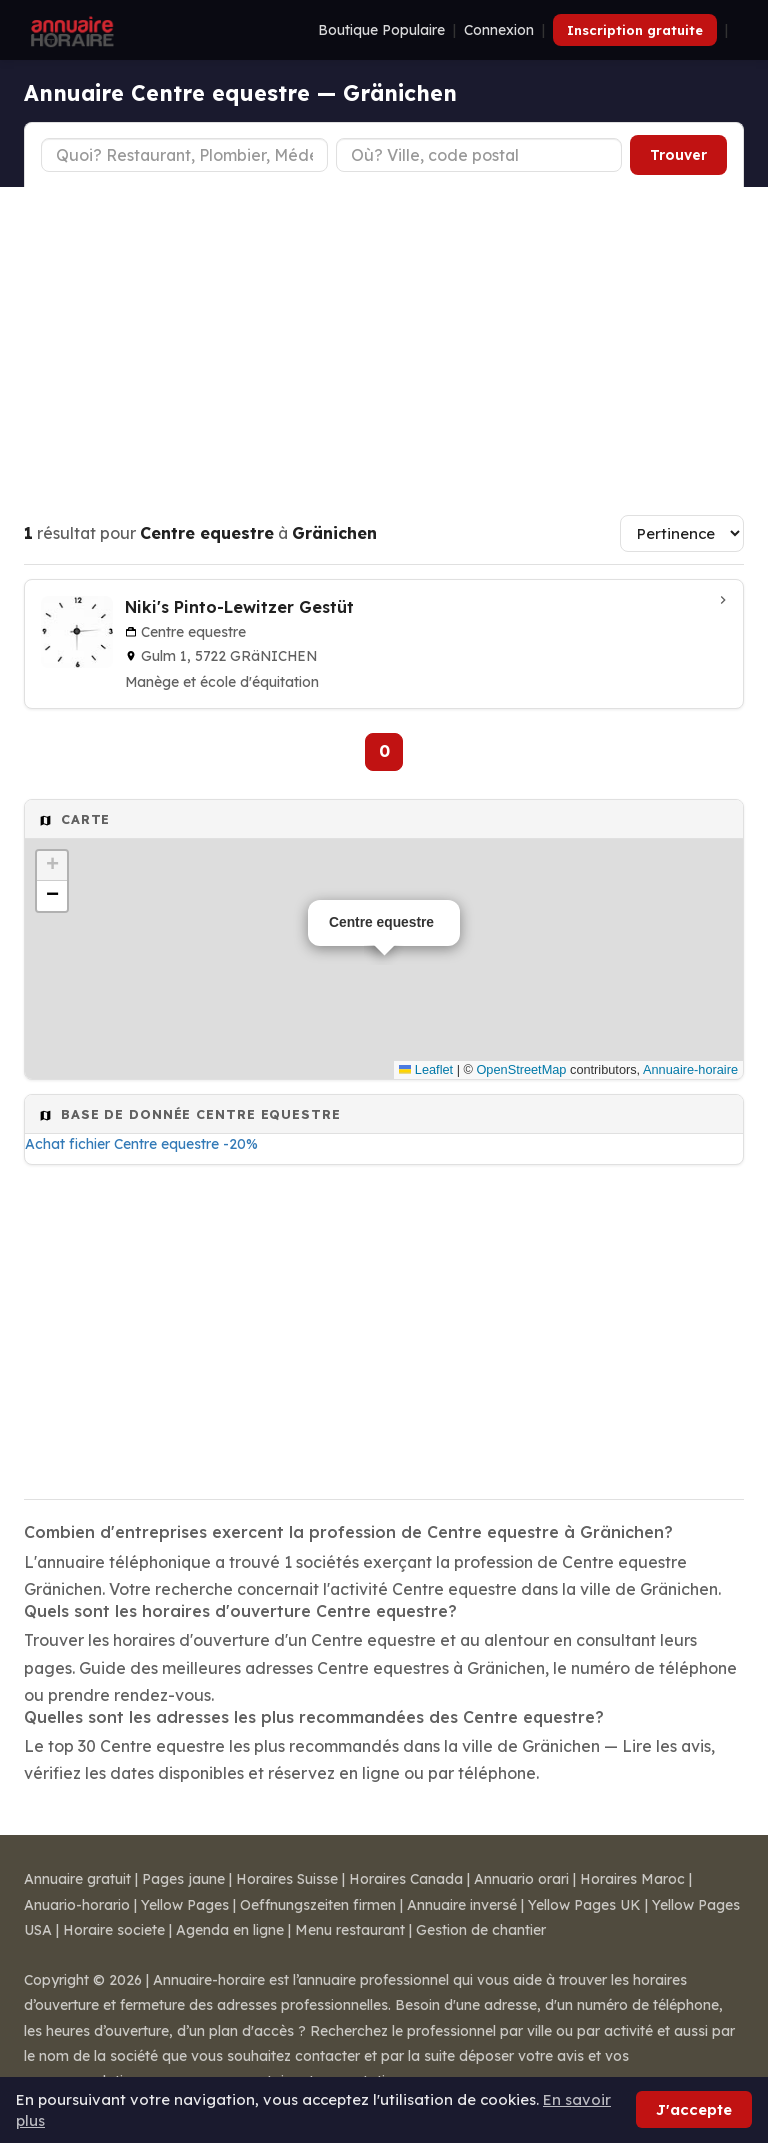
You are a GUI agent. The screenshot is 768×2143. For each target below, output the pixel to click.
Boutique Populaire (381, 30)
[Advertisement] (384, 337)
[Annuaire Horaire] (70, 30)
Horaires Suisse (287, 1879)
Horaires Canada (406, 1879)
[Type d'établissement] (184, 155)
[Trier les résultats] (682, 533)
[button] (52, 866)
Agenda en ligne (230, 1930)
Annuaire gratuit (77, 1879)
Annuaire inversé (462, 1905)
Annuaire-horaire (690, 1069)
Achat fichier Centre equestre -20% (141, 1144)
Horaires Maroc (632, 1879)
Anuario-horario (77, 1905)
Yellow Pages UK (584, 1905)
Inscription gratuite (635, 30)
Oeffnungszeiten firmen (318, 1905)
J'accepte (694, 2109)
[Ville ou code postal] (479, 155)
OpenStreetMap (521, 1069)
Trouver (678, 155)
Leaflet (426, 1069)
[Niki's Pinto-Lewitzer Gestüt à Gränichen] (384, 644)
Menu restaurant (350, 1930)
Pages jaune (183, 1879)
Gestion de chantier (481, 1930)
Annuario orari (521, 1879)
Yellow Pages (185, 1905)
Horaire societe (114, 1930)
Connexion (499, 30)
